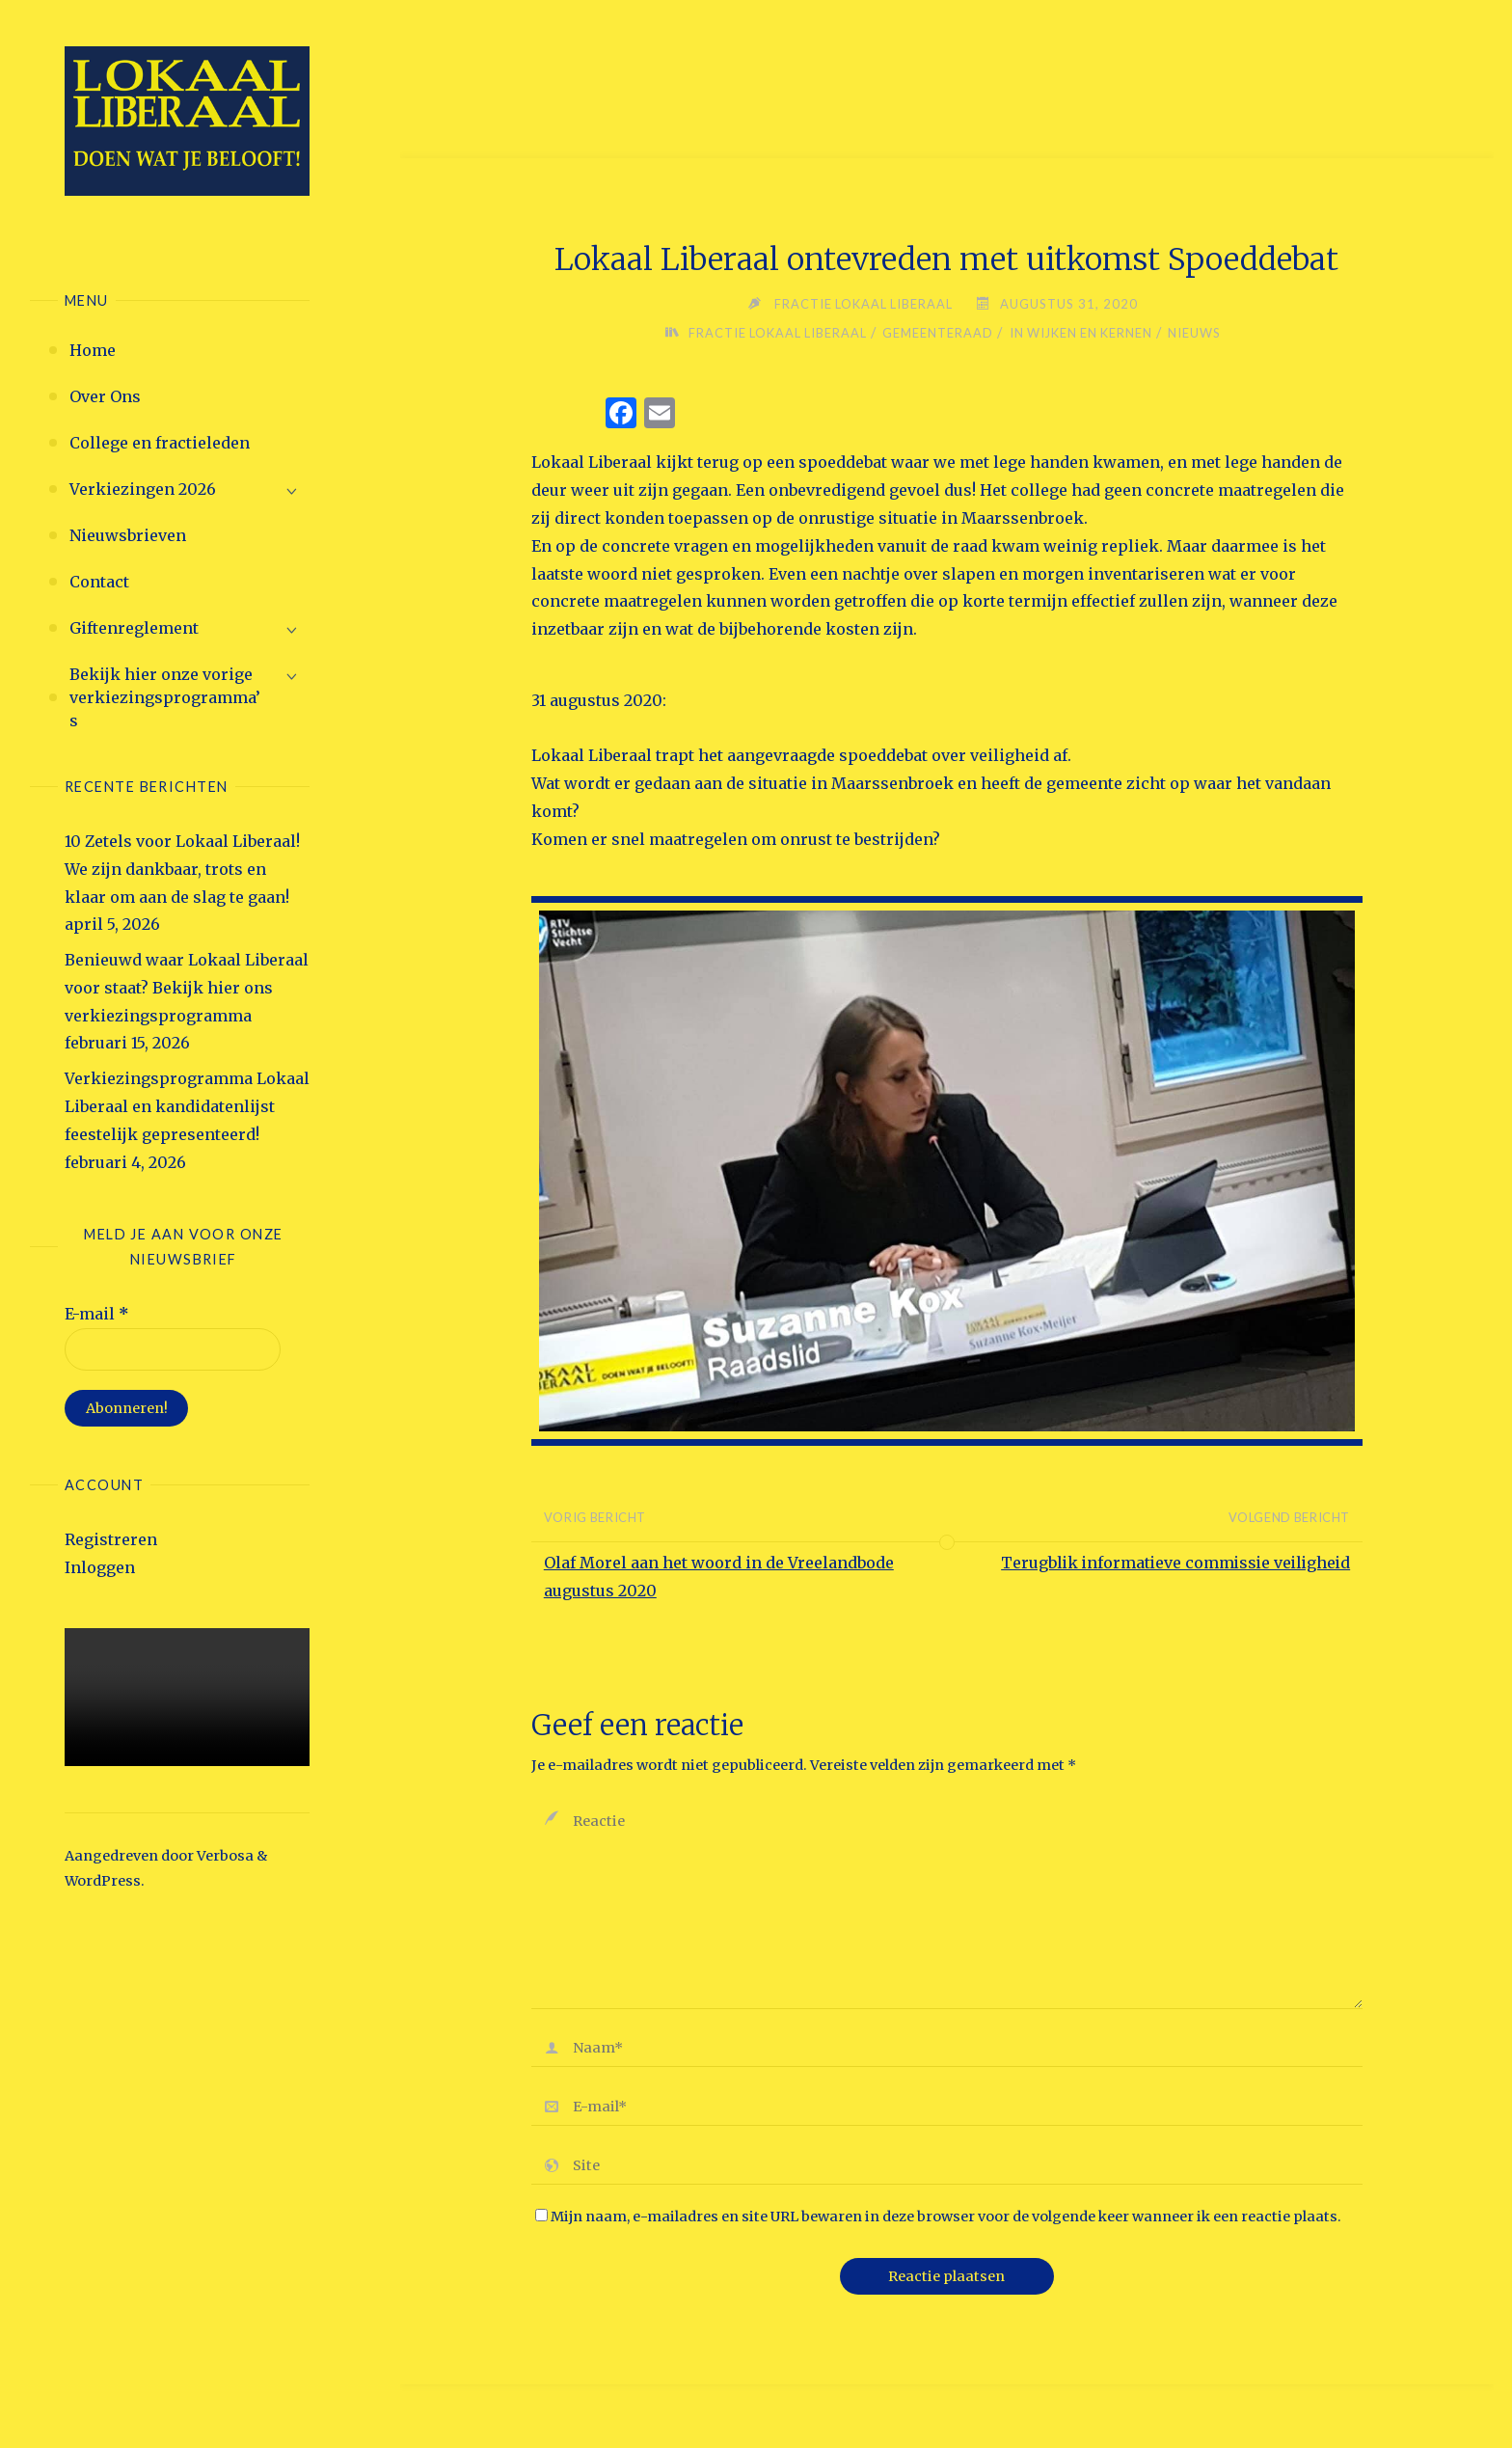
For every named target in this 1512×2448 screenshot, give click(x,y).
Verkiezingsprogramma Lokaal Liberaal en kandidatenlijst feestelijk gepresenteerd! (187, 1106)
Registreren (111, 1539)
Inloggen (100, 1567)
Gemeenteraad (936, 332)
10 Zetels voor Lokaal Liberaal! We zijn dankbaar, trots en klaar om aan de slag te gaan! (182, 869)
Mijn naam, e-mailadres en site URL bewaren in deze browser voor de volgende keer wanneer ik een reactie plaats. (938, 2219)
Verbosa (224, 1855)
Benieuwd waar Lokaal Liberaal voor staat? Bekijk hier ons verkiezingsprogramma (187, 987)
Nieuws (1198, 332)
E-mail (97, 1313)
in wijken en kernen (1082, 332)
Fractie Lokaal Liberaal (775, 332)
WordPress (103, 1881)
